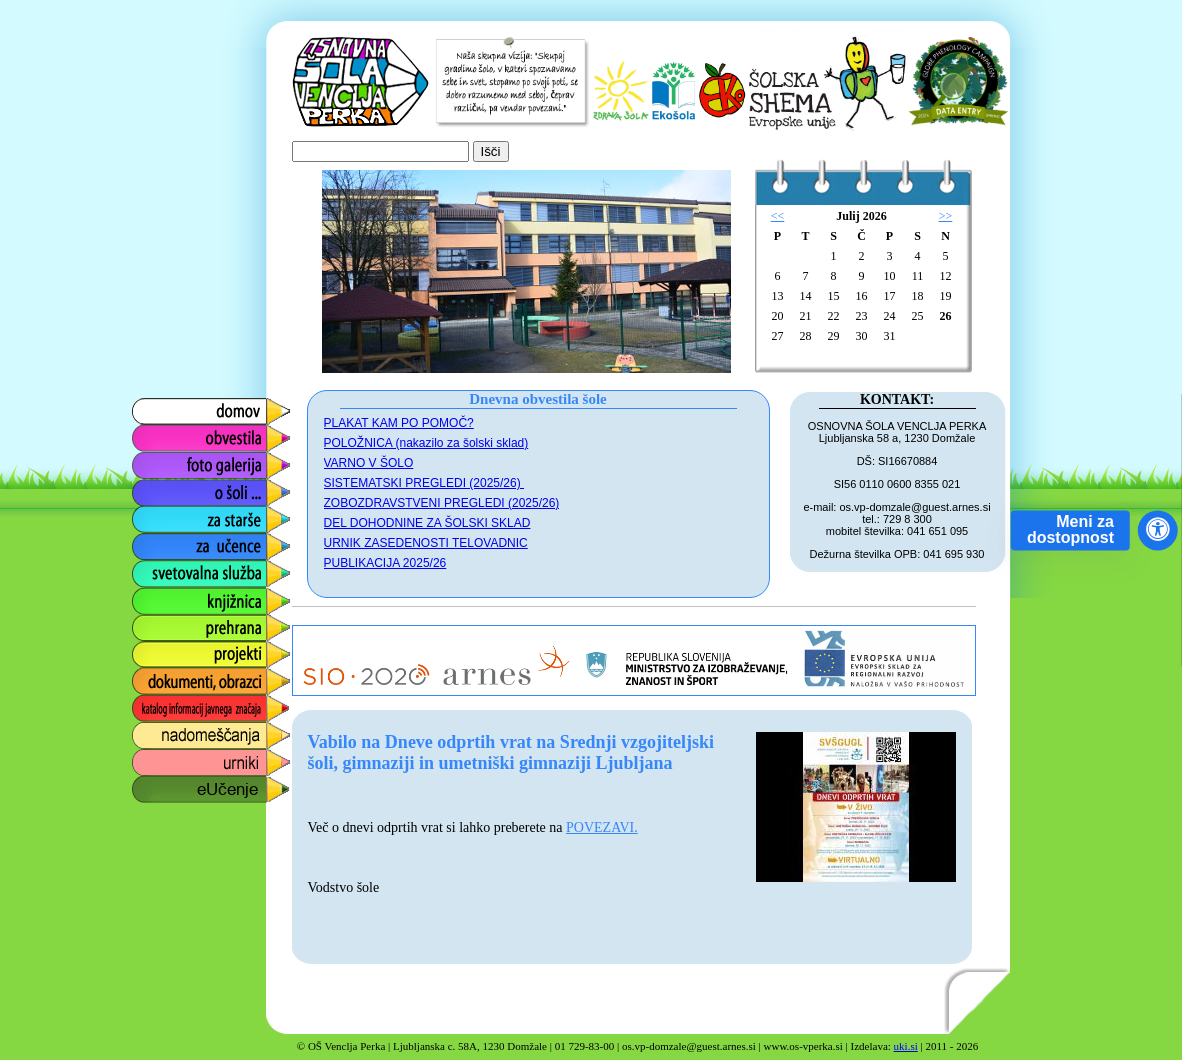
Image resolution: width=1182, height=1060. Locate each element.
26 (946, 316)
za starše (161, 514)
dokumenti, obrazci (196, 676)
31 (890, 336)
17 (890, 296)
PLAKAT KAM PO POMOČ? (399, 423)
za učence (165, 541)
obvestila (160, 433)
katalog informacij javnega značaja (191, 708)
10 (890, 276)
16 (862, 296)
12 (946, 276)
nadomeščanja (181, 730)
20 (778, 316)
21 (806, 316)
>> (946, 216)
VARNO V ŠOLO (369, 463)
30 (862, 336)
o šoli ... (156, 487)
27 (778, 336)
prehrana (161, 622)
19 (946, 296)
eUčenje (158, 784)
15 (834, 296)
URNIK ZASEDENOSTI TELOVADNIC (426, 543)
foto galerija (170, 460)
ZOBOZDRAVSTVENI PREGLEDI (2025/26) (442, 503)
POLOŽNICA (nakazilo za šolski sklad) (426, 443)
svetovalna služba (192, 568)
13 (778, 296)
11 (918, 276)
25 (918, 316)
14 (806, 296)
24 (890, 316)
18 (918, 296)
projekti (155, 649)
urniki (148, 757)
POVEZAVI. (602, 827)
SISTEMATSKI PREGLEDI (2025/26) (424, 483)
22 (834, 316)
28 (806, 336)
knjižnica (159, 595)
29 (834, 336)
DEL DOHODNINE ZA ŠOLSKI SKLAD (427, 523)
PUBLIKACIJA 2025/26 (385, 563)
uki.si (906, 1046)
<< (778, 216)
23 (862, 316)
